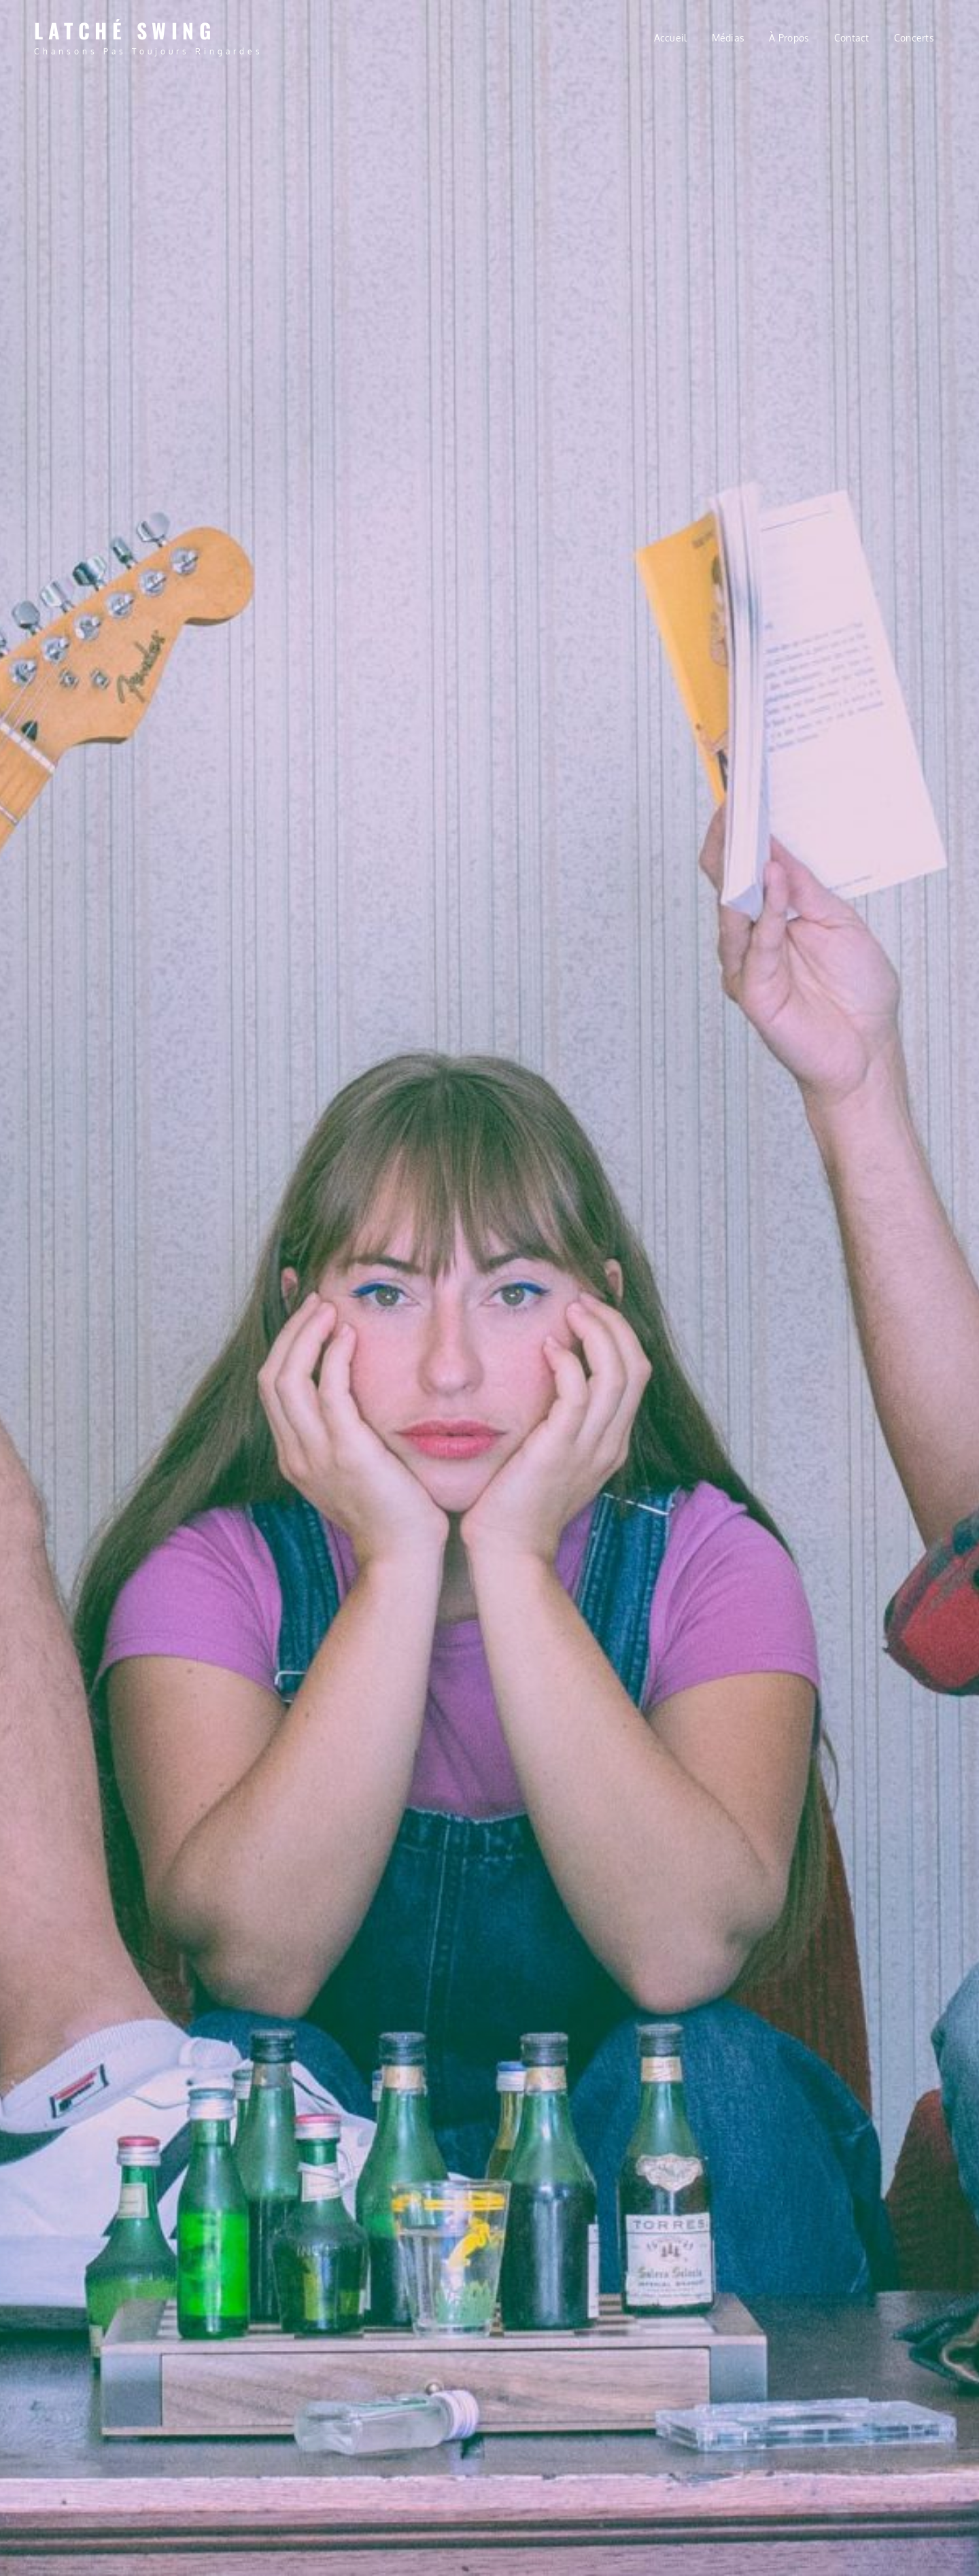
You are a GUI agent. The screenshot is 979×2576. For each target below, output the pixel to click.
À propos (789, 38)
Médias (728, 38)
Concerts (914, 38)
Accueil (670, 38)
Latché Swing (125, 30)
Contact (852, 38)
